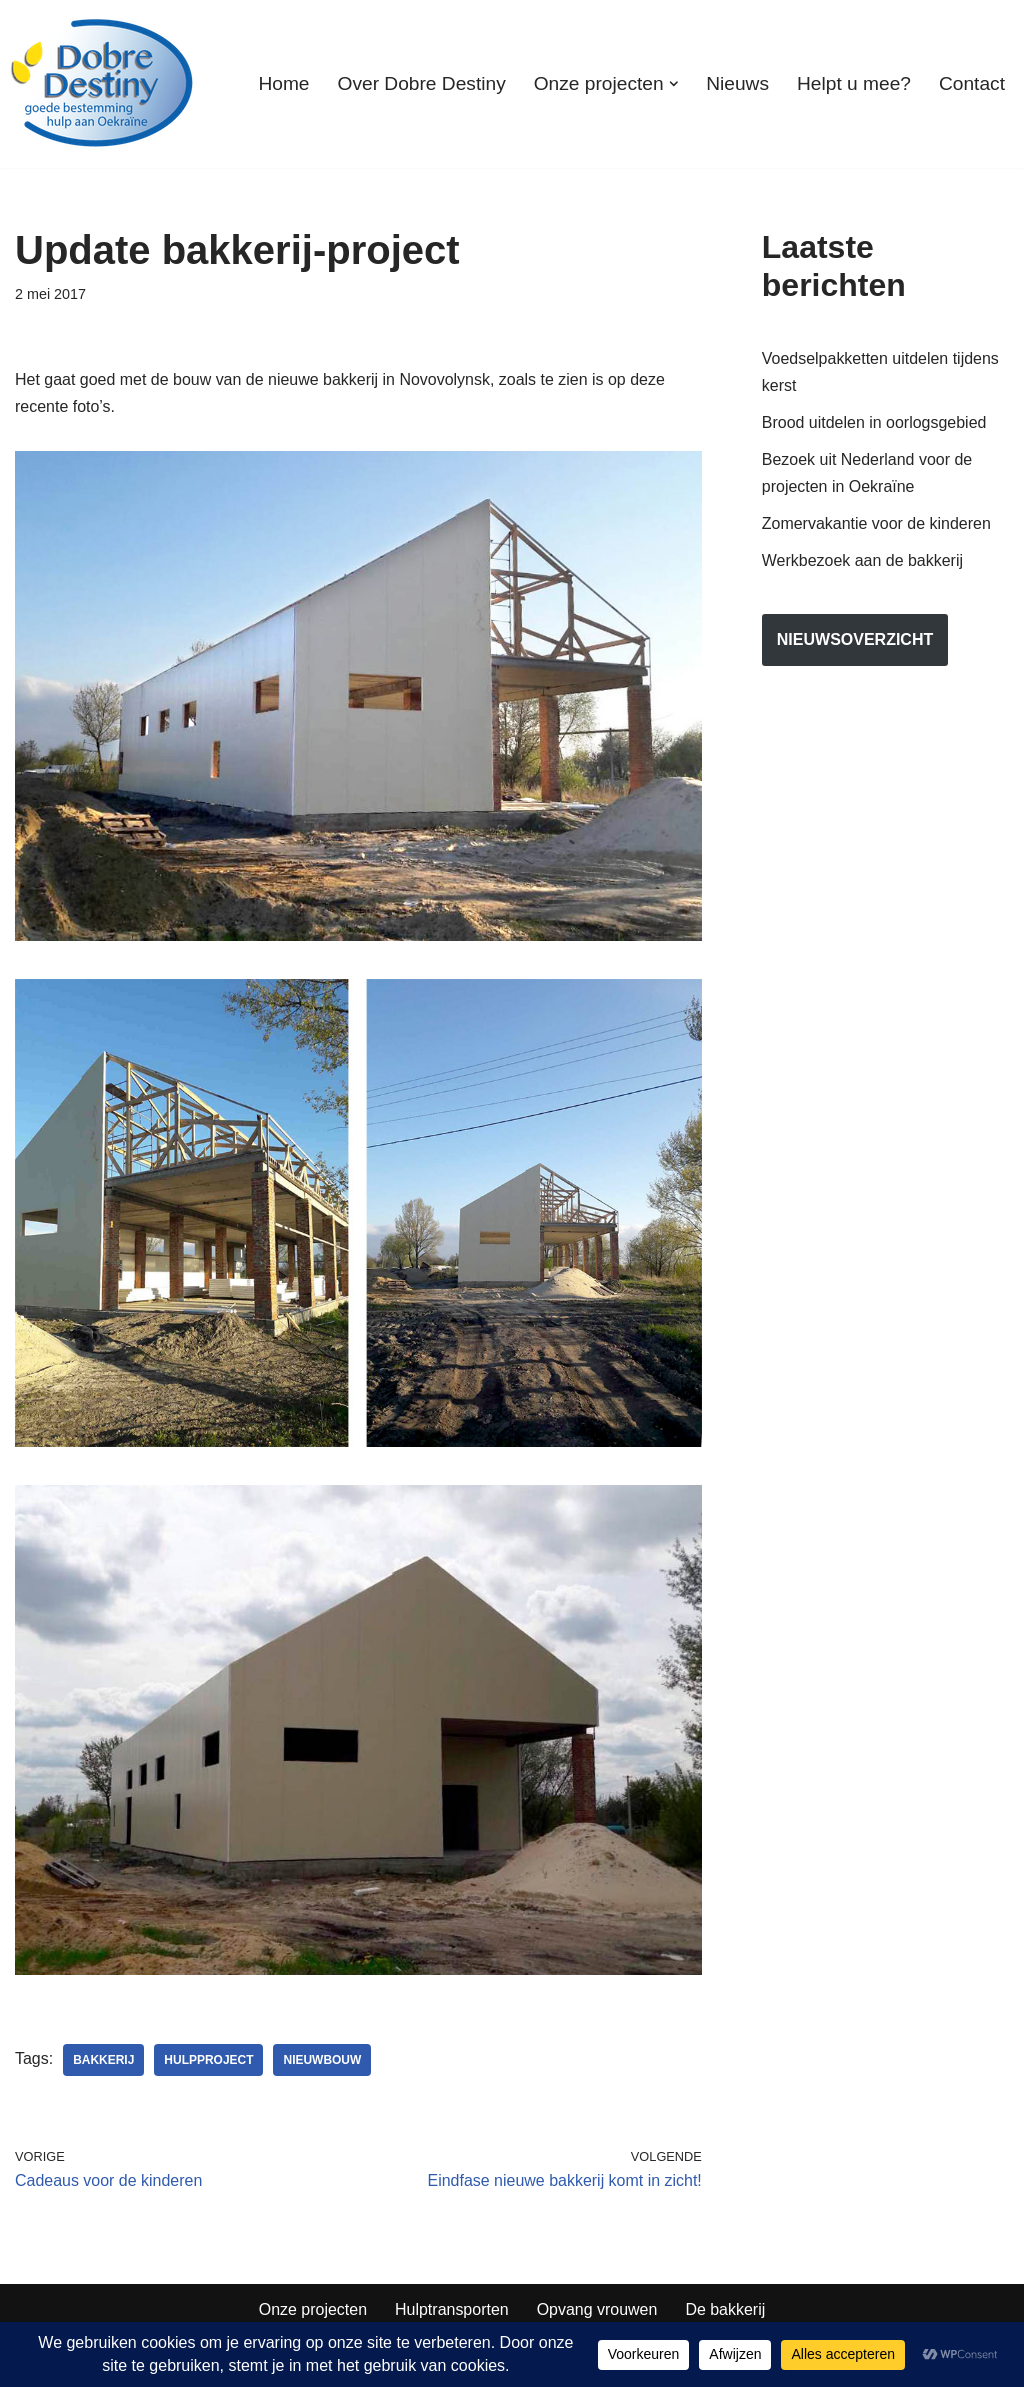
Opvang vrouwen (597, 2310)
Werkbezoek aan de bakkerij (863, 561)
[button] (673, 84)
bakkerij (103, 2060)
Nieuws (737, 83)
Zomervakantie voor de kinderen (876, 524)
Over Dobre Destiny (421, 83)
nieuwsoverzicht (855, 640)
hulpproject (209, 2060)
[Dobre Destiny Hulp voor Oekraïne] (103, 84)
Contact (972, 83)
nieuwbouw (323, 2060)
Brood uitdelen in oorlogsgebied (874, 422)
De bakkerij (726, 2310)
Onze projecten (312, 2310)
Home (282, 83)
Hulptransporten (452, 2310)
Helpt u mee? (854, 83)
